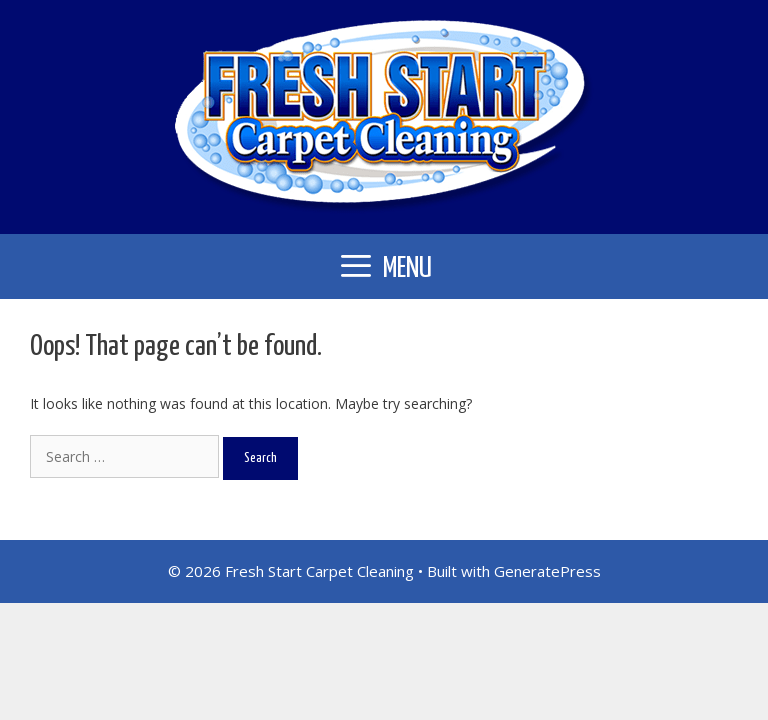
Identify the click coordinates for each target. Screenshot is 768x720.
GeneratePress (547, 571)
